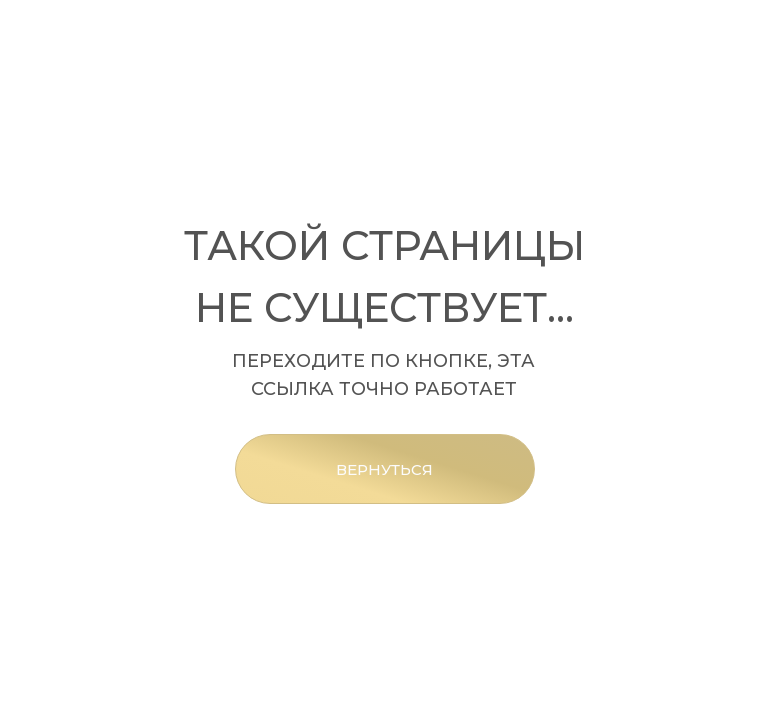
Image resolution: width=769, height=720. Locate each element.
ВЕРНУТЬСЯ (384, 469)
